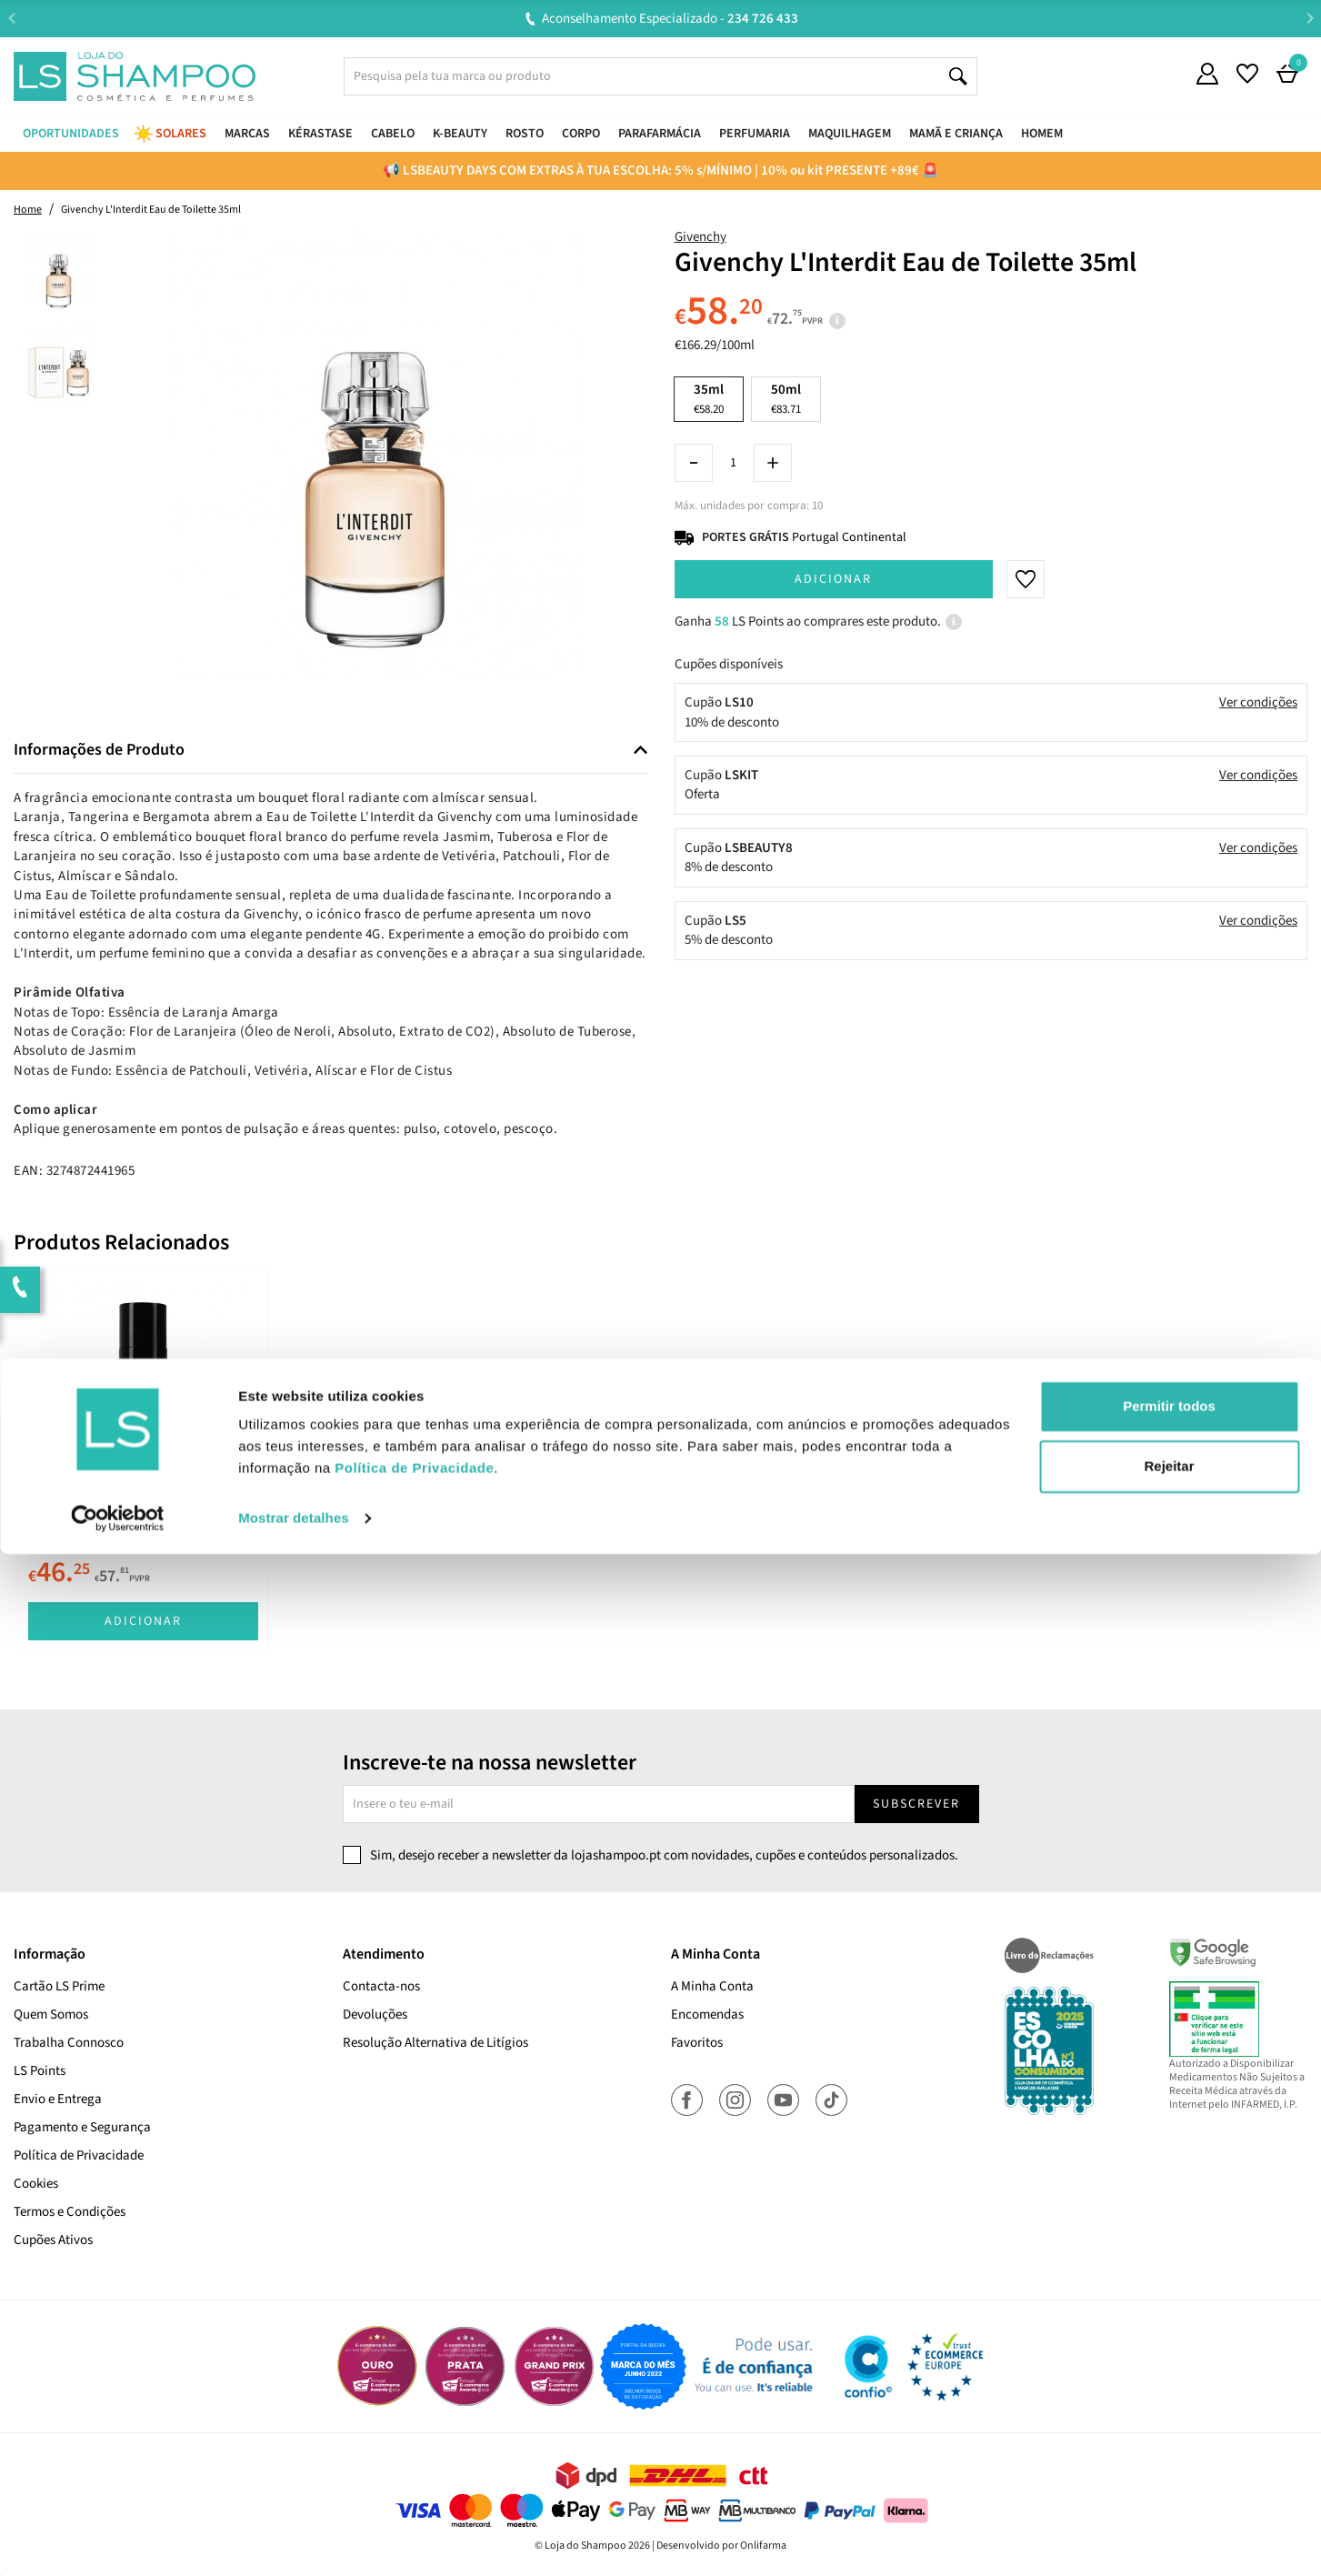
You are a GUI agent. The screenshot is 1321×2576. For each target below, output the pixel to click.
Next (1309, 17)
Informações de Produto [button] (99, 750)
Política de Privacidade (79, 2155)
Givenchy (700, 236)
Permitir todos (1169, 2428)
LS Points (39, 2070)
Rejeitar (1169, 2487)
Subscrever (916, 1804)
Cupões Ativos (53, 2240)
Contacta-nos (381, 1986)
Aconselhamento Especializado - (670, 18)
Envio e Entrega (58, 2099)
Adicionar (833, 579)
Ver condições (1258, 702)
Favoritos (697, 2042)
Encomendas (707, 2014)
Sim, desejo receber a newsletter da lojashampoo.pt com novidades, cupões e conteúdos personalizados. (664, 1855)
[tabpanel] (143, 1459)
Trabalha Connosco (69, 2042)
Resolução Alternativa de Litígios (435, 2042)
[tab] (330, 750)
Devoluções (375, 2014)
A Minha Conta (712, 1986)
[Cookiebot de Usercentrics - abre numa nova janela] (117, 2540)
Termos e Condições (69, 2211)
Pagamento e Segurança (82, 2127)
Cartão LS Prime (59, 1986)
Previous (11, 17)
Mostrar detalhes (293, 2540)
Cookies (36, 2183)
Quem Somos (51, 2014)
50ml (786, 398)
